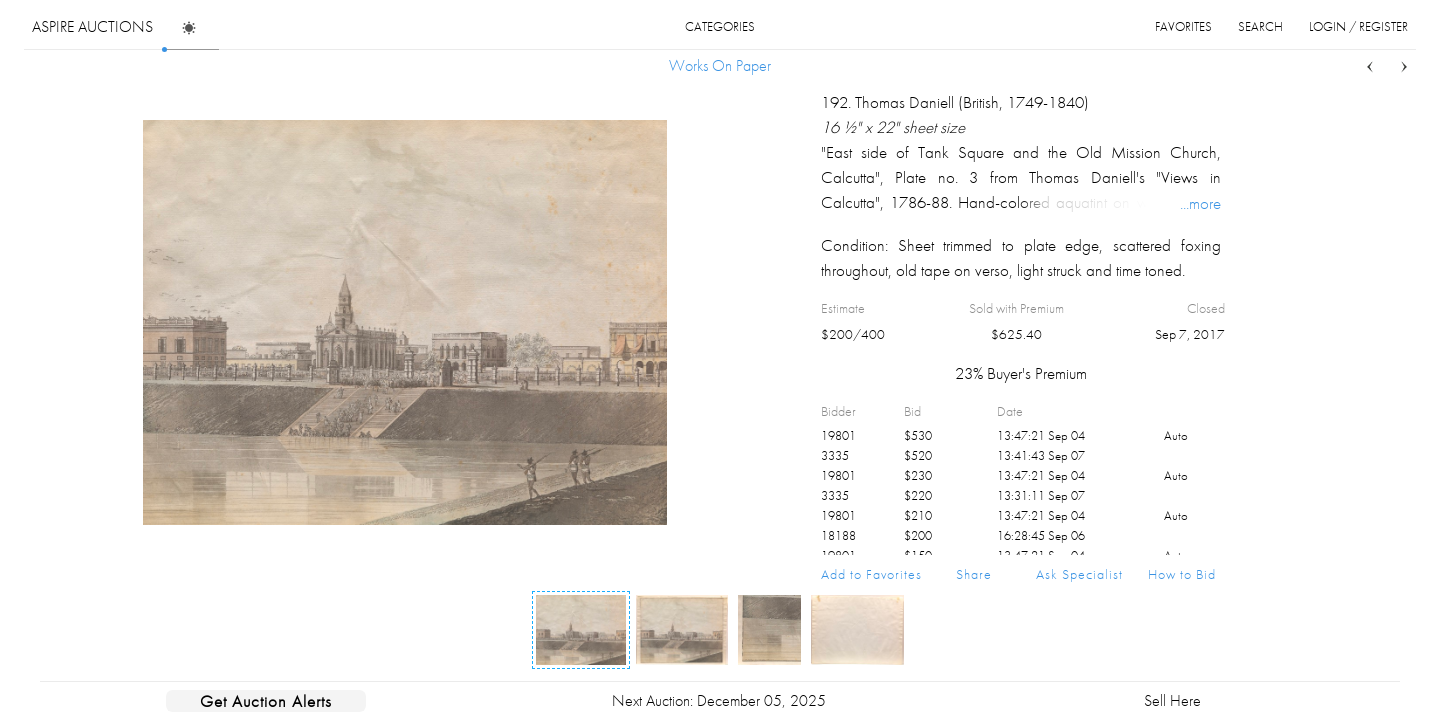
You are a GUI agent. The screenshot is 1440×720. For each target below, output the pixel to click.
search (1260, 26)
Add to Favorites (871, 574)
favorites (1183, 26)
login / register (1358, 26)
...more (1200, 203)
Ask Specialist (1079, 574)
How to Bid (1182, 574)
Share (974, 574)
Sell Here (1172, 700)
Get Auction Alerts (266, 701)
